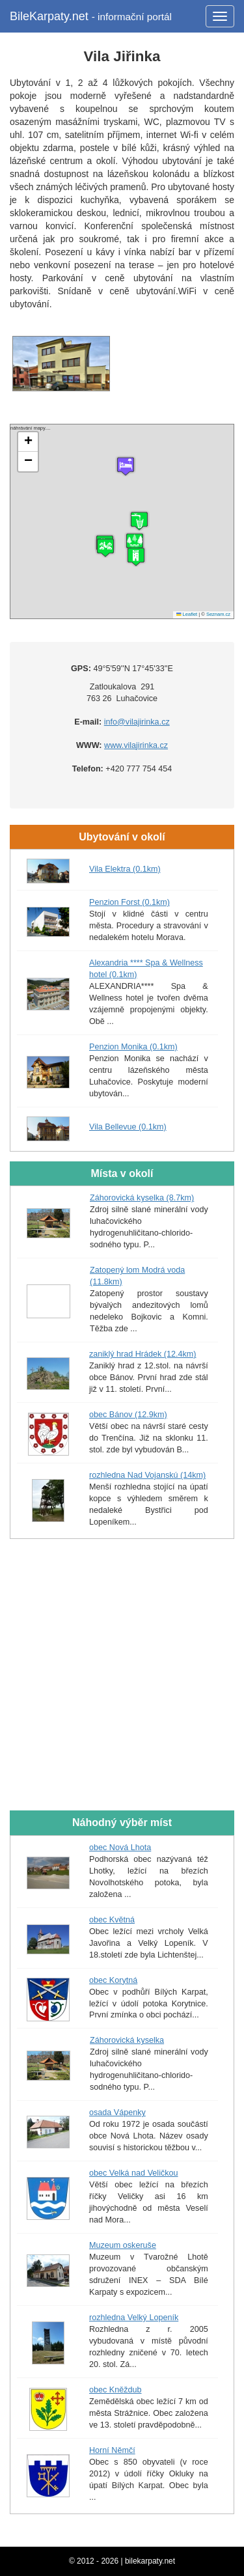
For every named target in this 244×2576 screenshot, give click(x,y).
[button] (136, 556)
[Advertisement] (122, 1675)
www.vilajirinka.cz (136, 745)
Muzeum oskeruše (122, 2245)
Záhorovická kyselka (127, 2040)
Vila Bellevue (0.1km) (128, 1126)
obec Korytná (113, 1980)
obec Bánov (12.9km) (128, 1414)
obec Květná (112, 1919)
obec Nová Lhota (120, 1847)
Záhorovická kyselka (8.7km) (142, 1197)
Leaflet (186, 614)
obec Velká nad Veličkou (133, 2173)
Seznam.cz (218, 614)
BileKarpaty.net (91, 16)
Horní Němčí (112, 2450)
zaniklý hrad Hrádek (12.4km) (142, 1354)
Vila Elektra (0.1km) (125, 869)
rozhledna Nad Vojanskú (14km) (147, 1475)
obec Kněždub (115, 2389)
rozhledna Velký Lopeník (133, 2317)
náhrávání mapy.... (120, 521)
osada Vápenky (117, 2112)
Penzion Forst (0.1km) (129, 902)
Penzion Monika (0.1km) (133, 1046)
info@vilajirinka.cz (137, 722)
